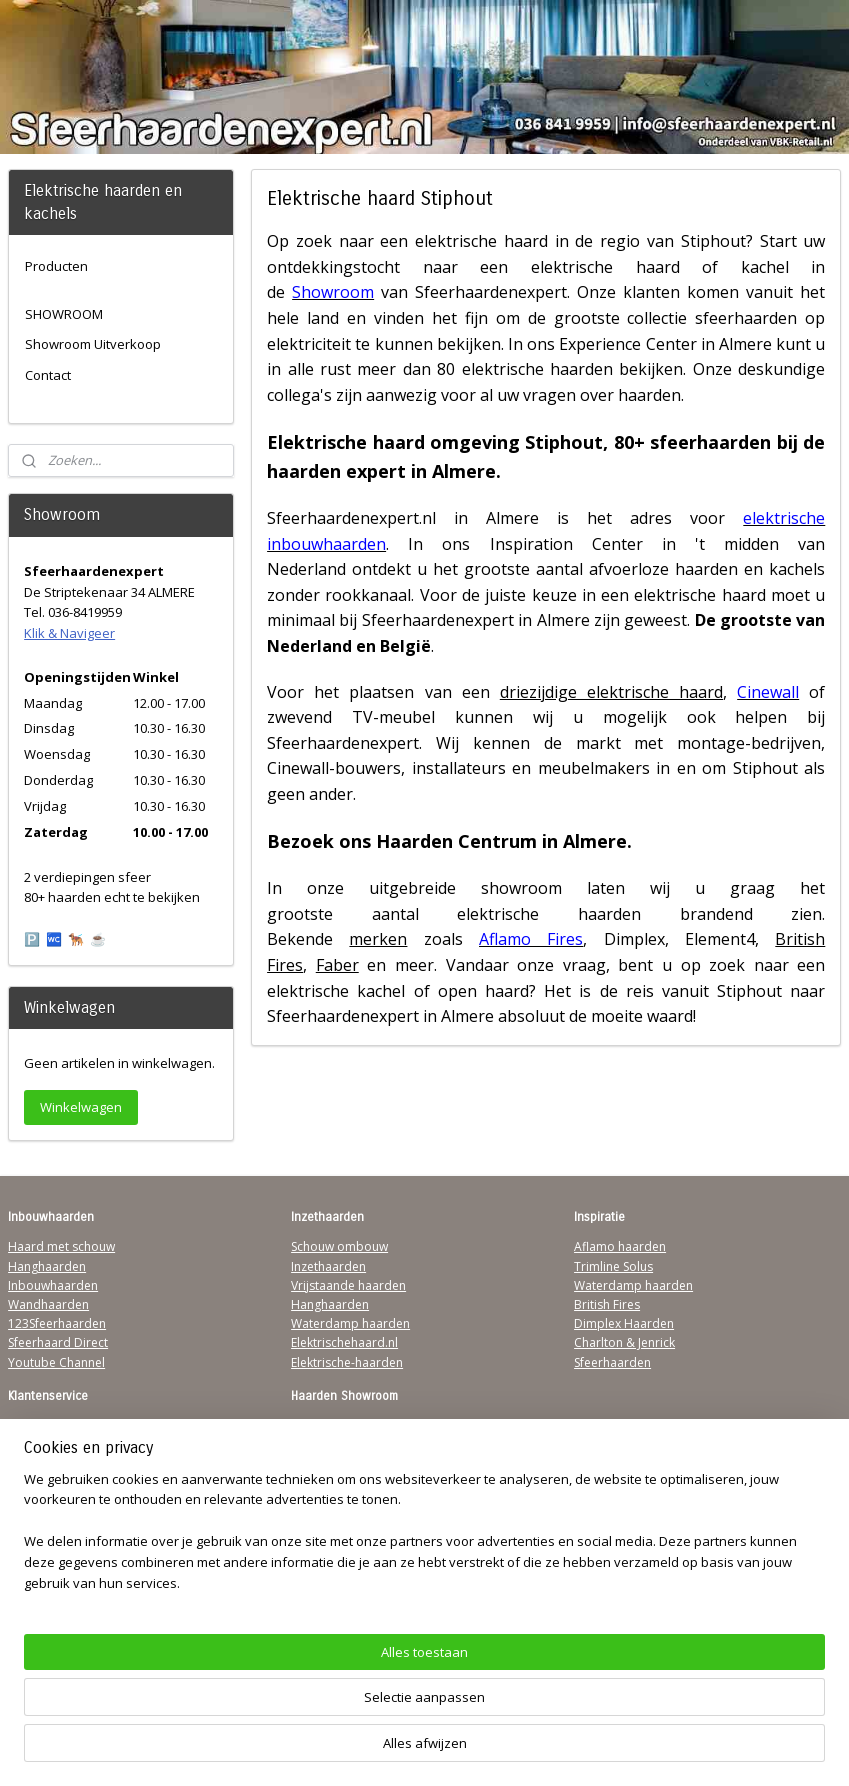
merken (378, 940)
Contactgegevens (57, 1464)
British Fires (607, 1304)
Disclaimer (38, 1503)
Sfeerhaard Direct (58, 1342)
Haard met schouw (61, 1246)
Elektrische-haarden (347, 1362)
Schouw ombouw (339, 1246)
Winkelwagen (81, 1107)
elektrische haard (481, 242)
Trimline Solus (613, 1266)
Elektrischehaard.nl (344, 1342)
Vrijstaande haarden (348, 1285)
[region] (292, 1691)
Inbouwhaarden (53, 1285)
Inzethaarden (328, 1266)
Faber (336, 965)
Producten (56, 266)
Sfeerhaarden (612, 1362)
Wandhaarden (48, 1304)
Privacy (28, 1483)
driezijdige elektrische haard (610, 692)
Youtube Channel (56, 1362)
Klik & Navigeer (69, 633)
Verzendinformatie (61, 1445)
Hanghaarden (47, 1266)
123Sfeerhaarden (57, 1323)
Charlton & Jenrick (624, 1342)
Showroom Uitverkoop (93, 344)
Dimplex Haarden (624, 1323)
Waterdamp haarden (350, 1323)
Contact (48, 375)
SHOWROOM (64, 314)
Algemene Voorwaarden (77, 1426)
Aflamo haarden (620, 1246)
